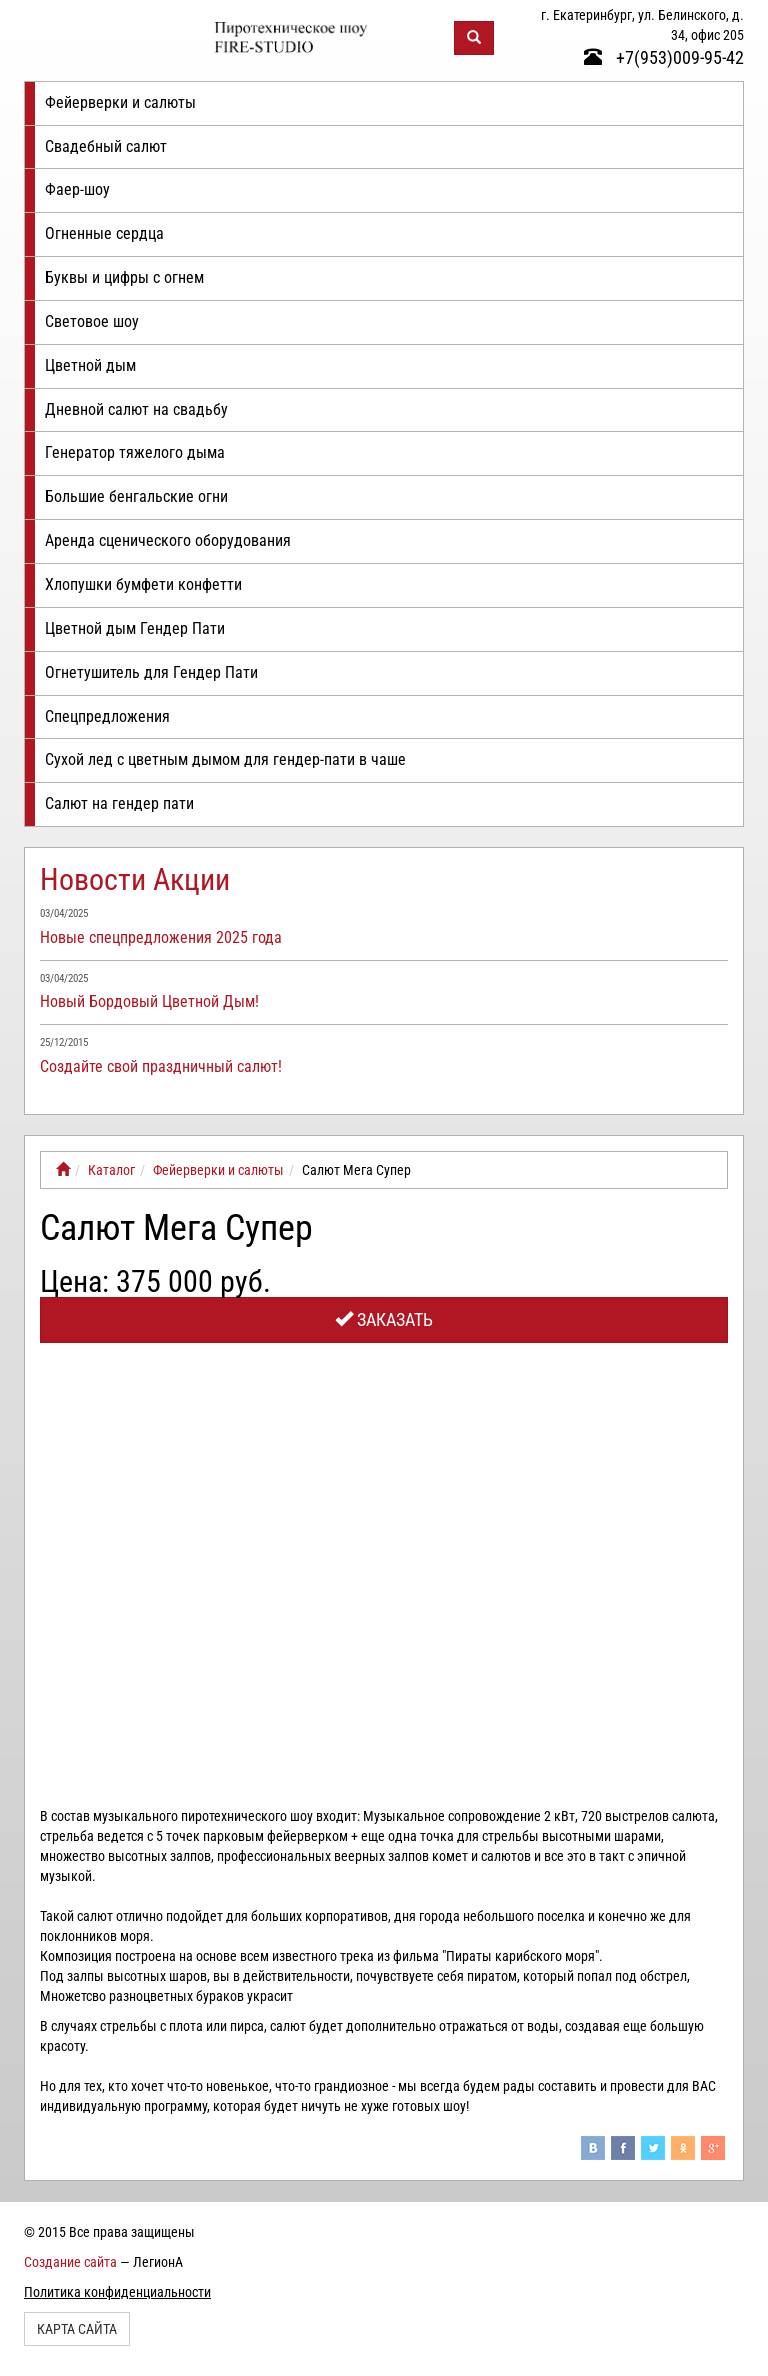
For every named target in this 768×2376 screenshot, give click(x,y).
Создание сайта (70, 2262)
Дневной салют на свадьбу (136, 409)
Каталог (111, 1170)
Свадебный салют (106, 146)
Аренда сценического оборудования (168, 540)
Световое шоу (92, 321)
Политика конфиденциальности (117, 2292)
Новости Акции (135, 879)
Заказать (384, 1319)
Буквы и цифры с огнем (124, 277)
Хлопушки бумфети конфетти (143, 584)
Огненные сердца (104, 233)
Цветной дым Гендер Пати (135, 628)
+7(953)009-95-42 (664, 57)
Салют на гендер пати (119, 803)
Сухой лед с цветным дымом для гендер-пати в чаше (225, 759)
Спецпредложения (107, 716)
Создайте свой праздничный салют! (161, 1066)
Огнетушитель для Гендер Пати (151, 672)
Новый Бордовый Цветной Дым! (149, 1001)
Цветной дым (90, 365)
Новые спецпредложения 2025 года (161, 937)
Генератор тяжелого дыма (135, 452)
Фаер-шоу (77, 189)
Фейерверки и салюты (120, 102)
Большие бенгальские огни (136, 496)
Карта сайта (77, 2329)
